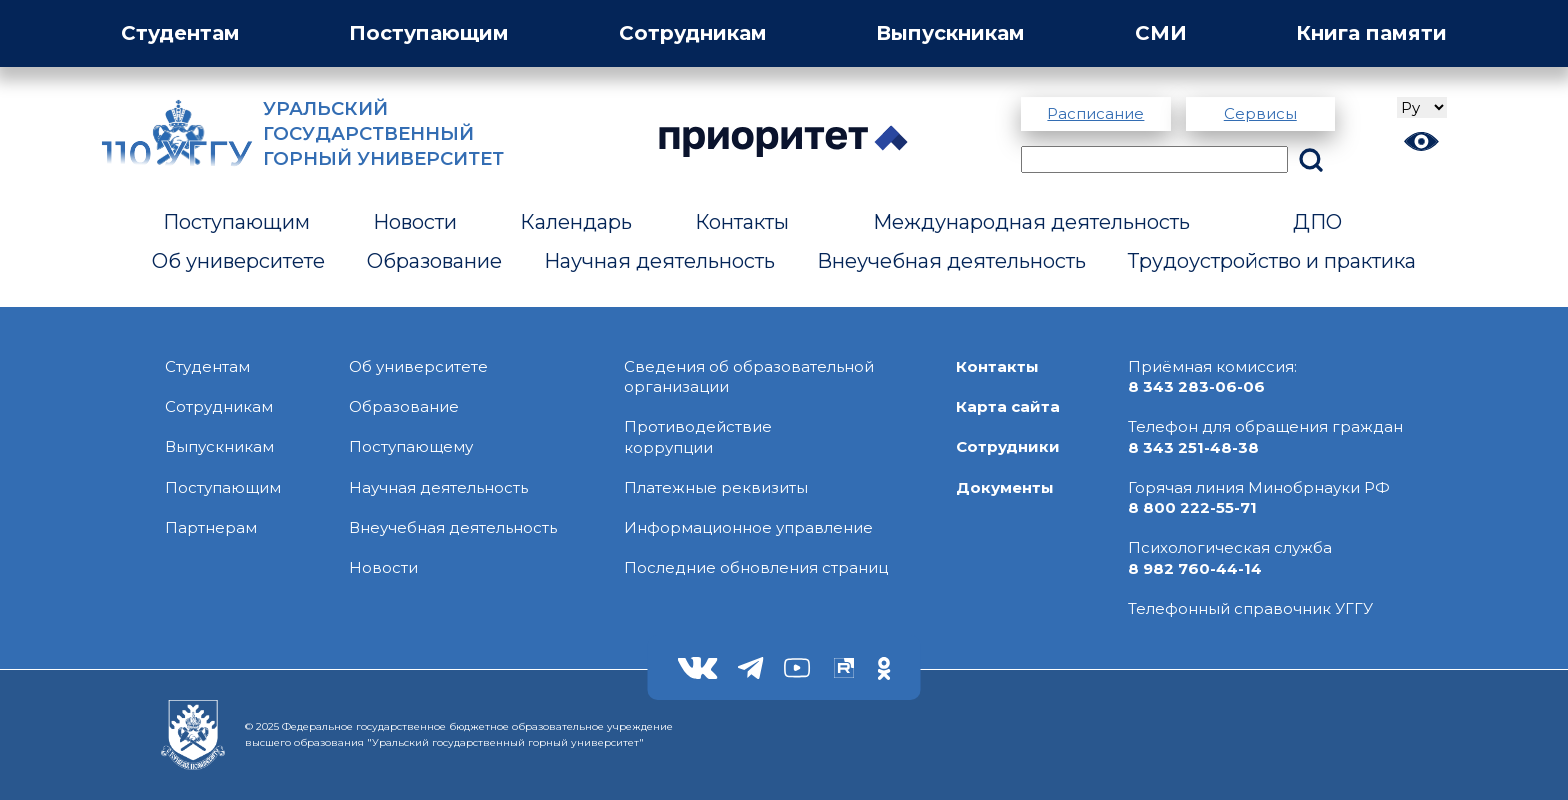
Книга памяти (1371, 33)
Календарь (576, 222)
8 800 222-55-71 (1192, 507)
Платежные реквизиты (716, 487)
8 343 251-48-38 (1193, 447)
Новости (415, 222)
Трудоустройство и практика (1272, 261)
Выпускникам (950, 33)
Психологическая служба (1230, 547)
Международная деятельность (1031, 222)
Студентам (180, 33)
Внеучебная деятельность (951, 261)
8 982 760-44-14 (1195, 568)
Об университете (238, 261)
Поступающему (411, 446)
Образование (434, 261)
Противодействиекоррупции (698, 436)
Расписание (1095, 113)
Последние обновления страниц (756, 567)
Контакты (742, 222)
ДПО (1317, 222)
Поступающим (429, 33)
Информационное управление (748, 527)
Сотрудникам (693, 33)
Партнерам (211, 527)
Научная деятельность (659, 261)
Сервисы (1260, 113)
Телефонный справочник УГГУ (1250, 608)
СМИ (1161, 33)
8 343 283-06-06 (1196, 386)
